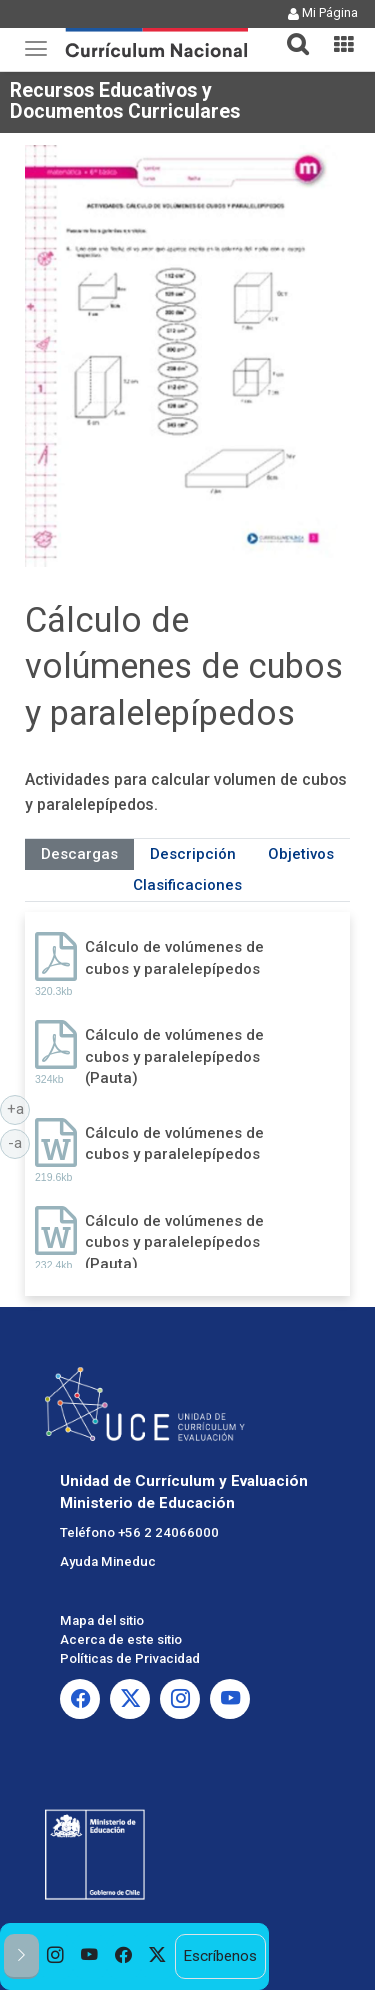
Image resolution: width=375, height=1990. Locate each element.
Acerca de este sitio (121, 1639)
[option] (56, 1956)
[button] (290, 32)
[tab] (290, 32)
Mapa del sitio (102, 1620)
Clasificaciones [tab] (187, 885)
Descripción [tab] (193, 854)
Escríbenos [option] (220, 1956)
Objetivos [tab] (301, 854)
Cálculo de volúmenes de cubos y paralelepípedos (174, 957)
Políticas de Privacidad (130, 1658)
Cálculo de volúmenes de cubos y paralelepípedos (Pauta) (174, 1056)
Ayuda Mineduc (108, 1561)
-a (19, 1142)
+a (19, 1108)
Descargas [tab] (79, 854)
